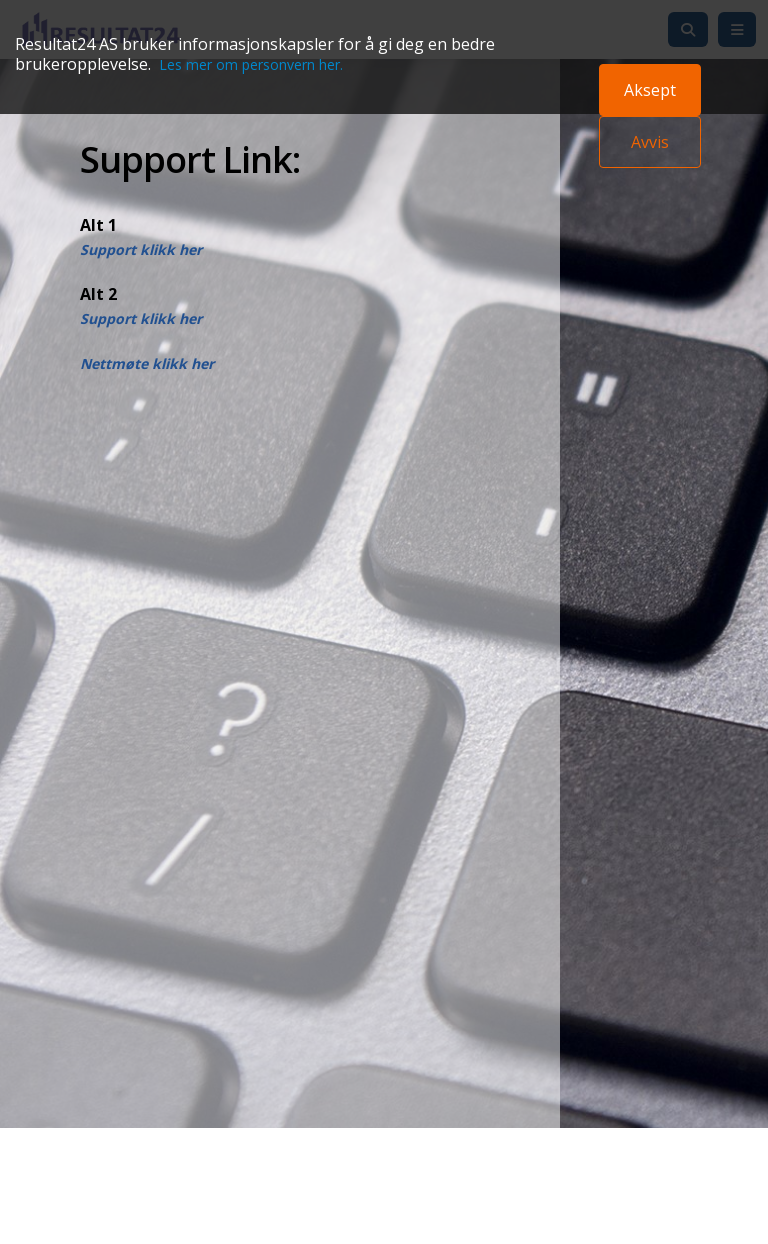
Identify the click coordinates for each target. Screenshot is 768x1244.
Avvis (650, 142)
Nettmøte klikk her (147, 363)
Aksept (650, 90)
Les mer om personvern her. (251, 64)
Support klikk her (141, 249)
